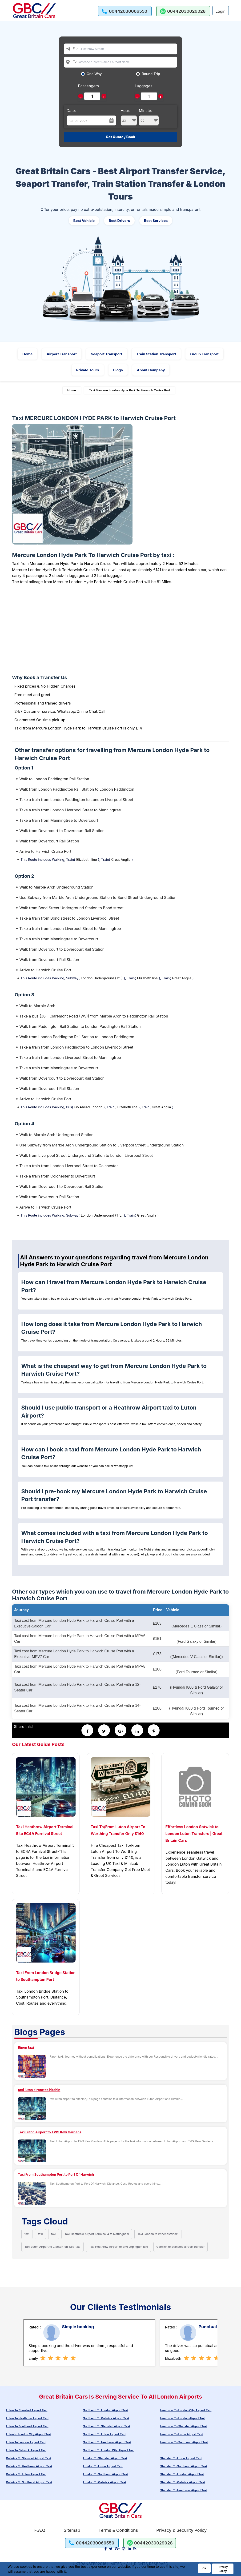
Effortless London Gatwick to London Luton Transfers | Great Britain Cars (194, 1833)
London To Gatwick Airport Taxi (104, 2482)
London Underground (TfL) (102, 978)
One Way (94, 74)
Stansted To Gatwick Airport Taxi (182, 2482)
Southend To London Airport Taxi (105, 2410)
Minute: (149, 117)
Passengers (88, 86)
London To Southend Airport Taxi (105, 2474)
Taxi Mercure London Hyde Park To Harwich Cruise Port (129, 390)
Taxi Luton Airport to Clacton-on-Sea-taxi (52, 2246)
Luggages (144, 86)
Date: (71, 110)
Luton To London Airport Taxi (26, 2442)
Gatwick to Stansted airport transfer (181, 2246)
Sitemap (72, 2530)
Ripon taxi (26, 2047)
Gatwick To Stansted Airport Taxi (28, 2458)
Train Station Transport (156, 354)
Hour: (128, 117)
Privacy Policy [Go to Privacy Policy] (222, 2569)
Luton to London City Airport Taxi (28, 2434)
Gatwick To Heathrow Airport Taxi (29, 2466)
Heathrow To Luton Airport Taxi (181, 2434)
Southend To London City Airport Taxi (108, 2450)
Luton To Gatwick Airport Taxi (26, 2450)
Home (27, 354)
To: (75, 61)
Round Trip (151, 74)
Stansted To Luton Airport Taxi (181, 2458)
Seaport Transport (106, 354)
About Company (151, 370)
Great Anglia (120, 859)
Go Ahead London (88, 1107)
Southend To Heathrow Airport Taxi (107, 2442)
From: (77, 48)
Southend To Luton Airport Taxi (104, 2434)
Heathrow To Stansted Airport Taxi (183, 2426)
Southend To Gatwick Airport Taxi (106, 2418)
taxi (26, 2234)
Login (220, 11)
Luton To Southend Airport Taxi (27, 2426)
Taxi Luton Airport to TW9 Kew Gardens (49, 2132)
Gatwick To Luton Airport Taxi (26, 2474)
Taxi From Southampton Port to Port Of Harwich (56, 2174)
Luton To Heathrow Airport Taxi (27, 2418)
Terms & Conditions (118, 2530)
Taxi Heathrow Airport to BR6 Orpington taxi (118, 2246)
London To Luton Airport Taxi (103, 2466)
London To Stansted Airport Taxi (105, 2458)
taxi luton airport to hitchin (39, 2090)
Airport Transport (62, 354)
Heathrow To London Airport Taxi (182, 2418)
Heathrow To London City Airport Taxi (186, 2410)
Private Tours (87, 370)
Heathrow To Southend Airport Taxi (184, 2442)
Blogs (118, 370)
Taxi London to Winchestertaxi (157, 2234)
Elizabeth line (86, 859)
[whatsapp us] (183, 11)
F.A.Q (39, 2530)
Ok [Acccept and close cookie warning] (204, 2568)
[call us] (125, 11)
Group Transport (204, 354)
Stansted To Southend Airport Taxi (183, 2466)
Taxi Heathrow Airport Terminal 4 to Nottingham (96, 2234)
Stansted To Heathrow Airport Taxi (183, 2490)
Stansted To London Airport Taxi (182, 2474)
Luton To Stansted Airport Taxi (27, 2410)
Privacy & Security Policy (181, 2530)
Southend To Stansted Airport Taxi (106, 2426)
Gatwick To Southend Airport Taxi (29, 2482)
